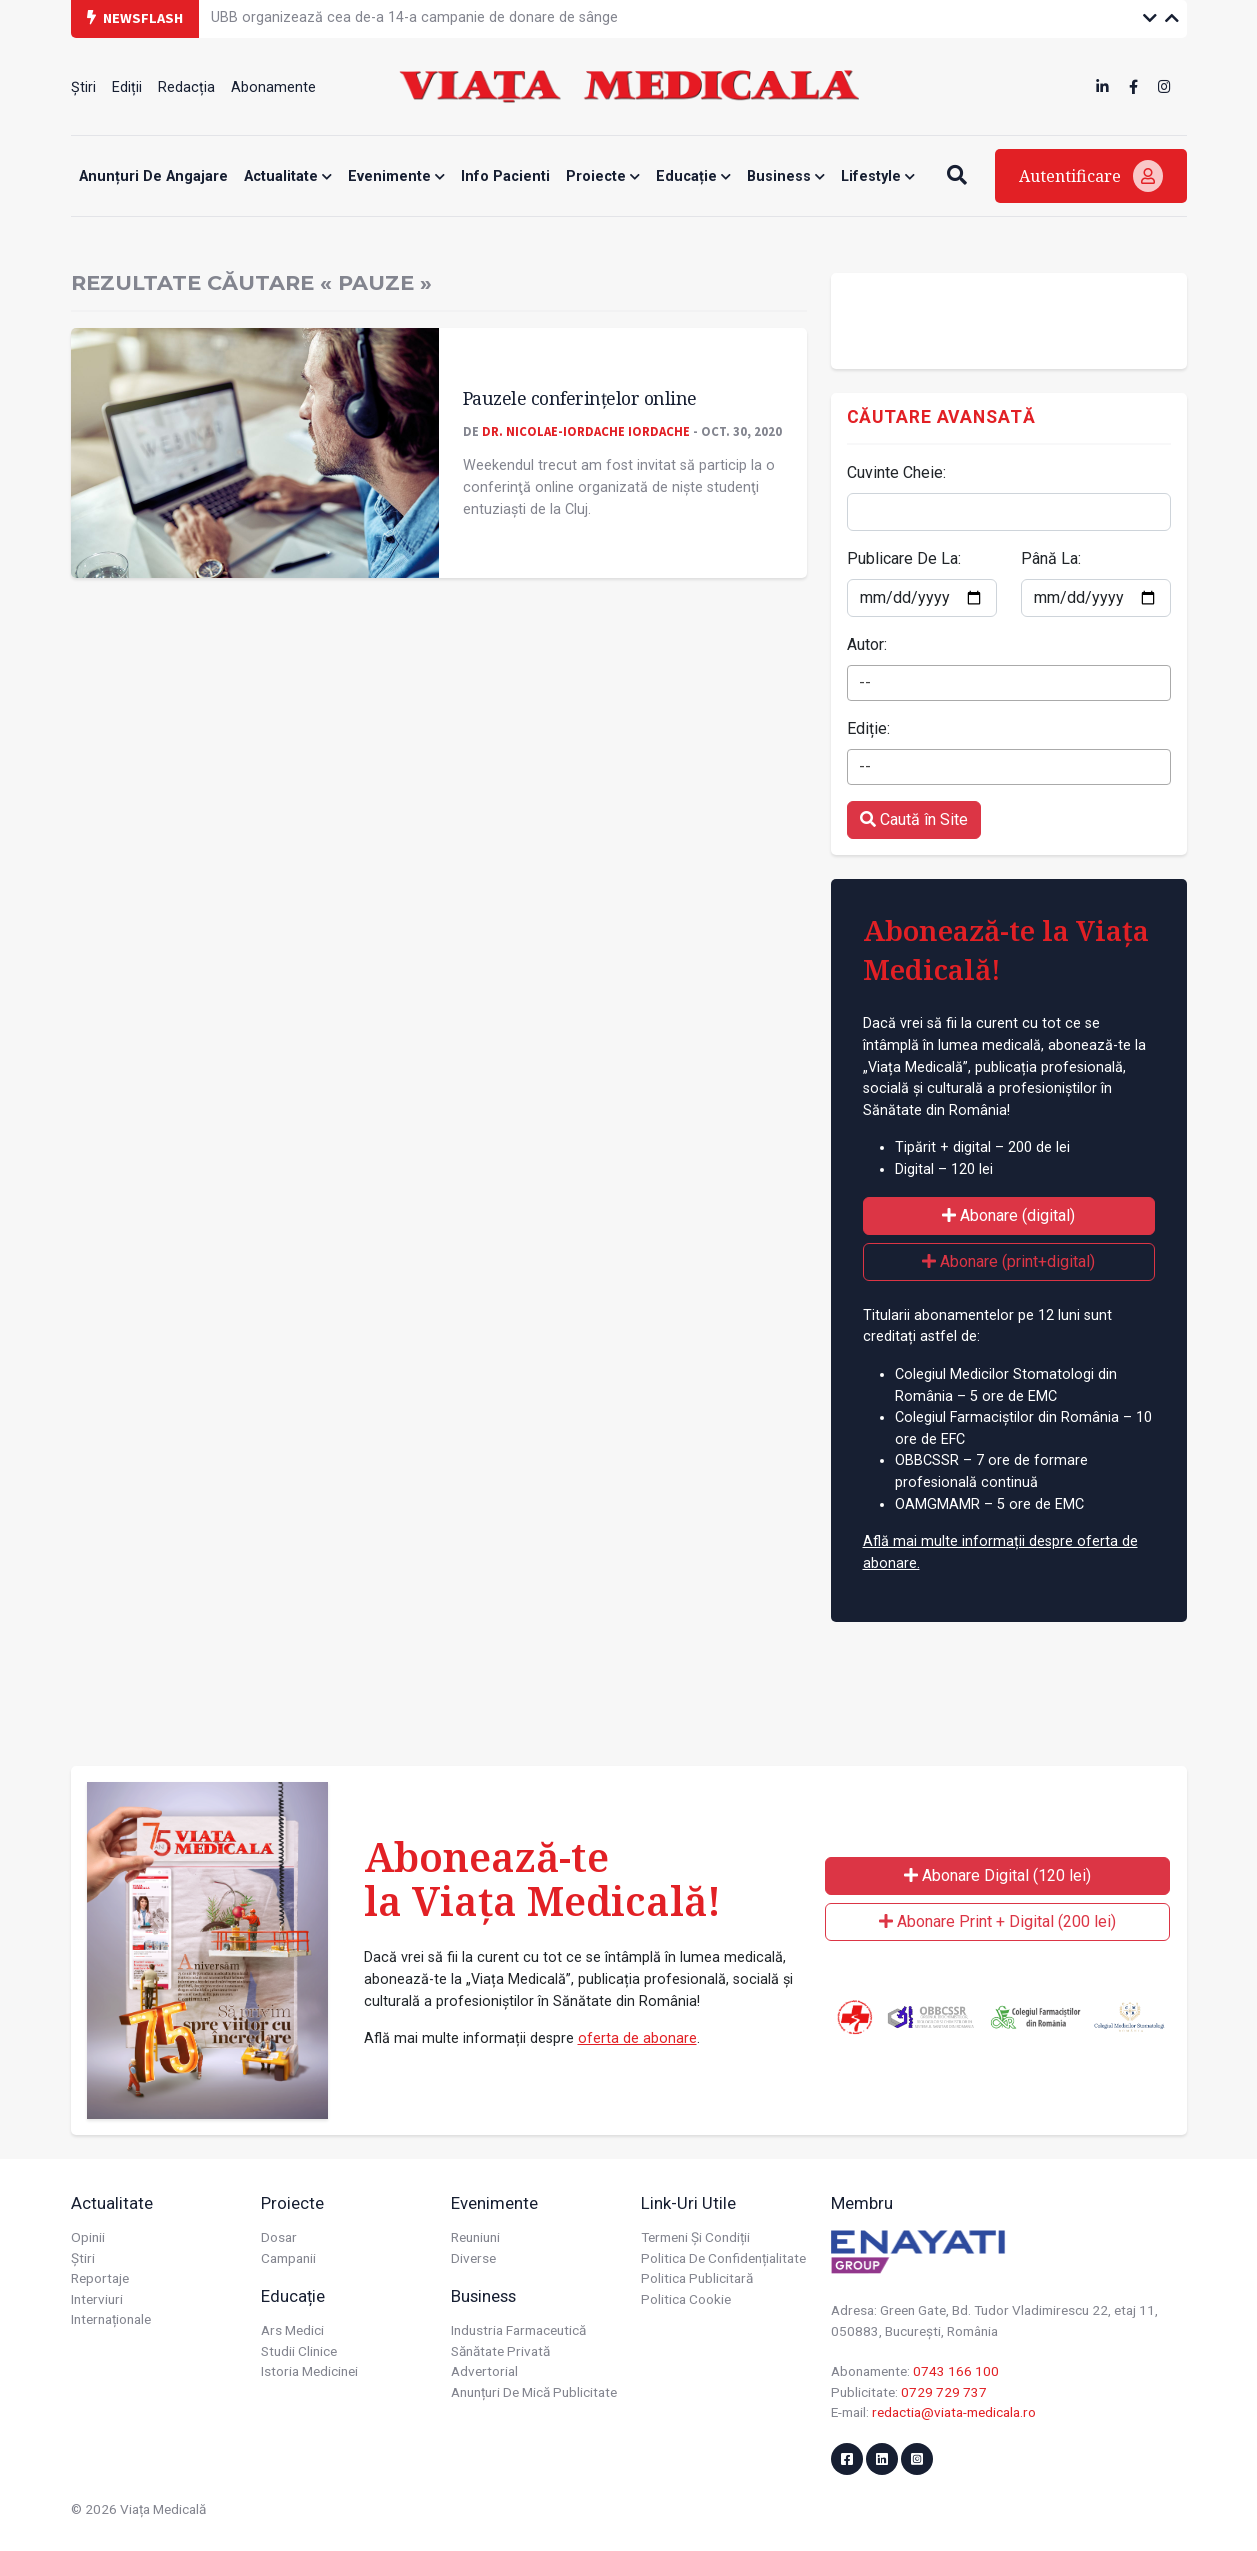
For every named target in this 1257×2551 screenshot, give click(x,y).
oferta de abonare (637, 2038)
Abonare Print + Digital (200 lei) (997, 1921)
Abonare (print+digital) (1008, 1261)
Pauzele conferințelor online (580, 398)
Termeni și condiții (695, 2237)
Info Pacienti (505, 176)
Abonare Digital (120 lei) (997, 1875)
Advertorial (484, 2371)
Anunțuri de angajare (153, 176)
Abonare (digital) (1008, 1215)
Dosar (279, 2237)
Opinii (88, 2237)
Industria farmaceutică (518, 2330)
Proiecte (603, 176)
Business (786, 176)
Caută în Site (914, 819)
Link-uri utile (688, 2203)
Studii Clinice (299, 2351)
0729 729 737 (944, 2392)
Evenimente (396, 176)
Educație (693, 176)
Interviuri (97, 2299)
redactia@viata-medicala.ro (954, 2412)
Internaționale (111, 2319)
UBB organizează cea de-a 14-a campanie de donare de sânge (414, 17)
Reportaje (100, 2278)
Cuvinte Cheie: (896, 472)
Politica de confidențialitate (723, 2258)
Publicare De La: (904, 558)
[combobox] (1009, 683)
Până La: (1051, 558)
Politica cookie (686, 2299)
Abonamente (273, 87)
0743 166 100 (956, 2371)
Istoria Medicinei (309, 2371)
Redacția (186, 87)
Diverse (473, 2258)
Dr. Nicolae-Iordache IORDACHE (586, 431)
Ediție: (868, 728)
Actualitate (288, 176)
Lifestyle (878, 176)
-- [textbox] (865, 682)
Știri (83, 87)
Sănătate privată (500, 2351)
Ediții (127, 87)
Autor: (867, 644)
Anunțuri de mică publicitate (534, 2392)
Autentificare (1091, 176)
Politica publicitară (697, 2278)
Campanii (288, 2258)
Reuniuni (475, 2237)
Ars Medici (292, 2330)
